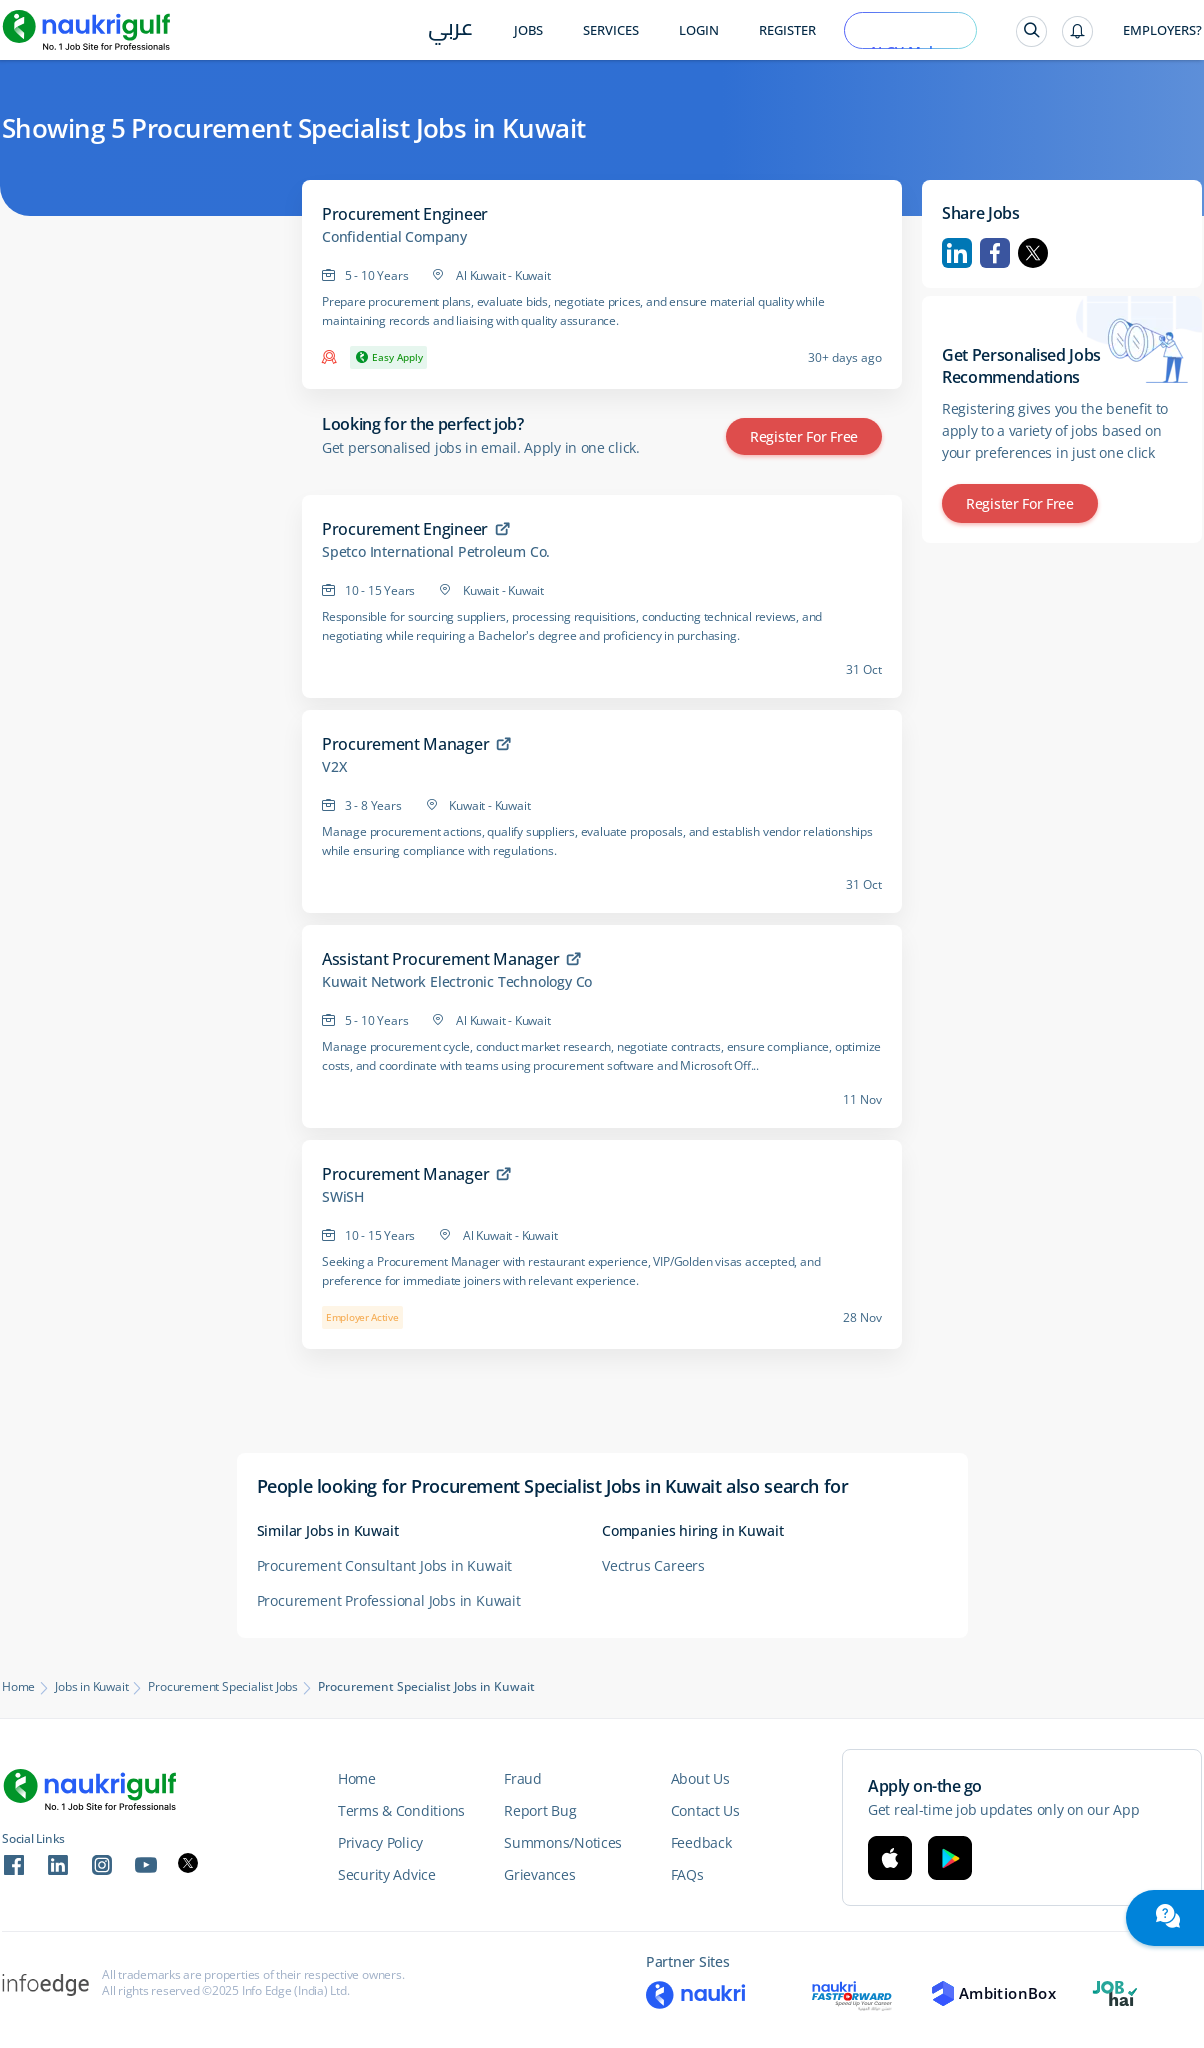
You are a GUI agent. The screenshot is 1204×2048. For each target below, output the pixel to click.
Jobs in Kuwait (91, 1687)
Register (787, 30)
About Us (700, 1778)
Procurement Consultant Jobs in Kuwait (385, 1565)
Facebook (995, 253)
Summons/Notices (563, 1842)
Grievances (539, 1874)
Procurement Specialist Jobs (223, 1687)
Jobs (528, 30)
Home (18, 1687)
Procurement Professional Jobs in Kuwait (389, 1600)
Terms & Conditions (401, 1810)
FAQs (687, 1874)
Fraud (523, 1778)
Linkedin (957, 253)
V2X (334, 767)
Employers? (1162, 30)
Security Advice (387, 1874)
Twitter (1033, 253)
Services (611, 30)
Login (699, 30)
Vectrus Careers (653, 1565)
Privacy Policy (380, 1842)
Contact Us (705, 1810)
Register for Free (804, 436)
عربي (450, 31)
